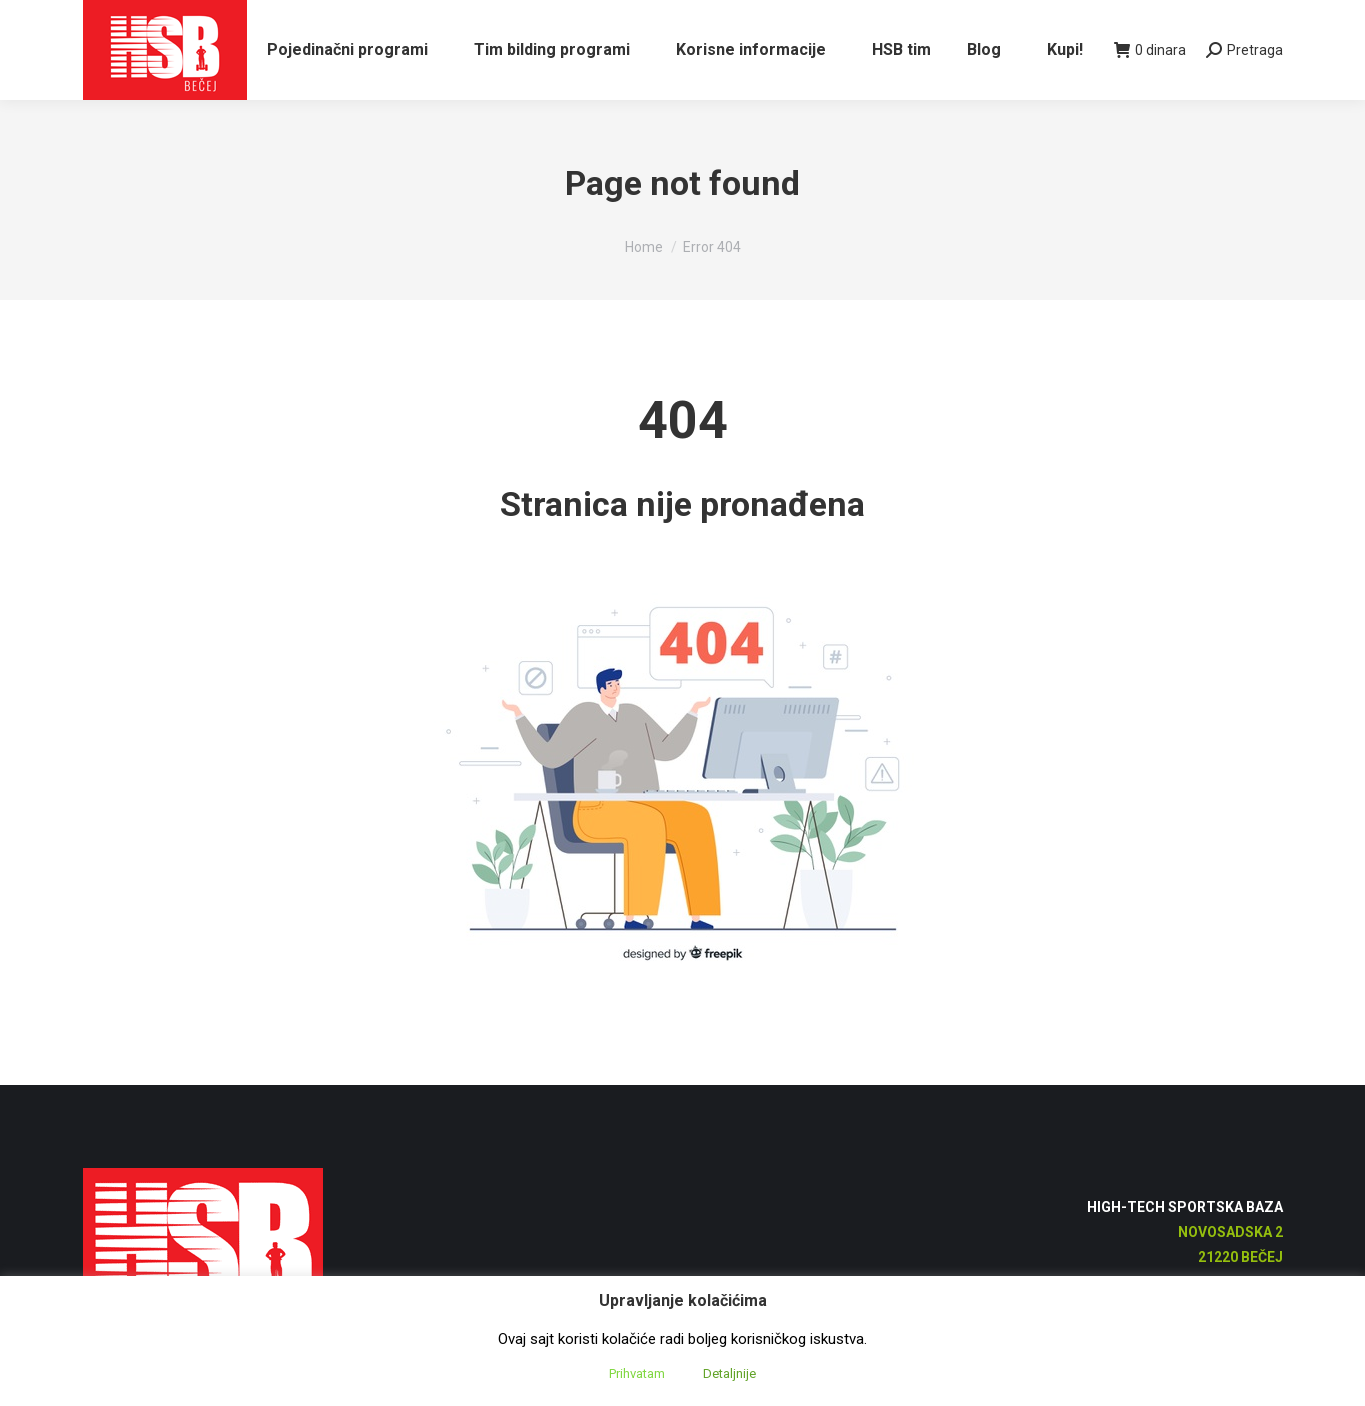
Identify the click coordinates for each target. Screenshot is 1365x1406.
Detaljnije (729, 1373)
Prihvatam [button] (637, 1373)
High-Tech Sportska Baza (1185, 1243)
